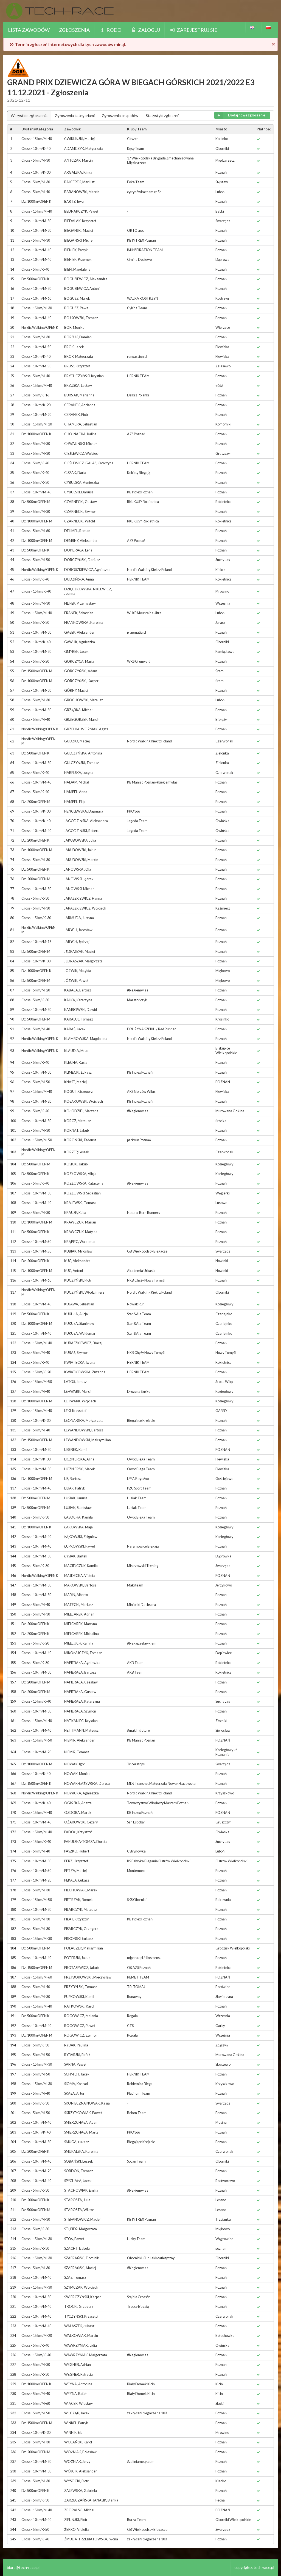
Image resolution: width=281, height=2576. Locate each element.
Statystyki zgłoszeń (162, 115)
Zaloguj (145, 30)
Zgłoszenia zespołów (120, 115)
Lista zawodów (29, 30)
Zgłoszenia (74, 30)
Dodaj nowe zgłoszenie (239, 115)
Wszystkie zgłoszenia (29, 115)
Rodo (110, 30)
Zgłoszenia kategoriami (75, 115)
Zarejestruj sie (193, 30)
